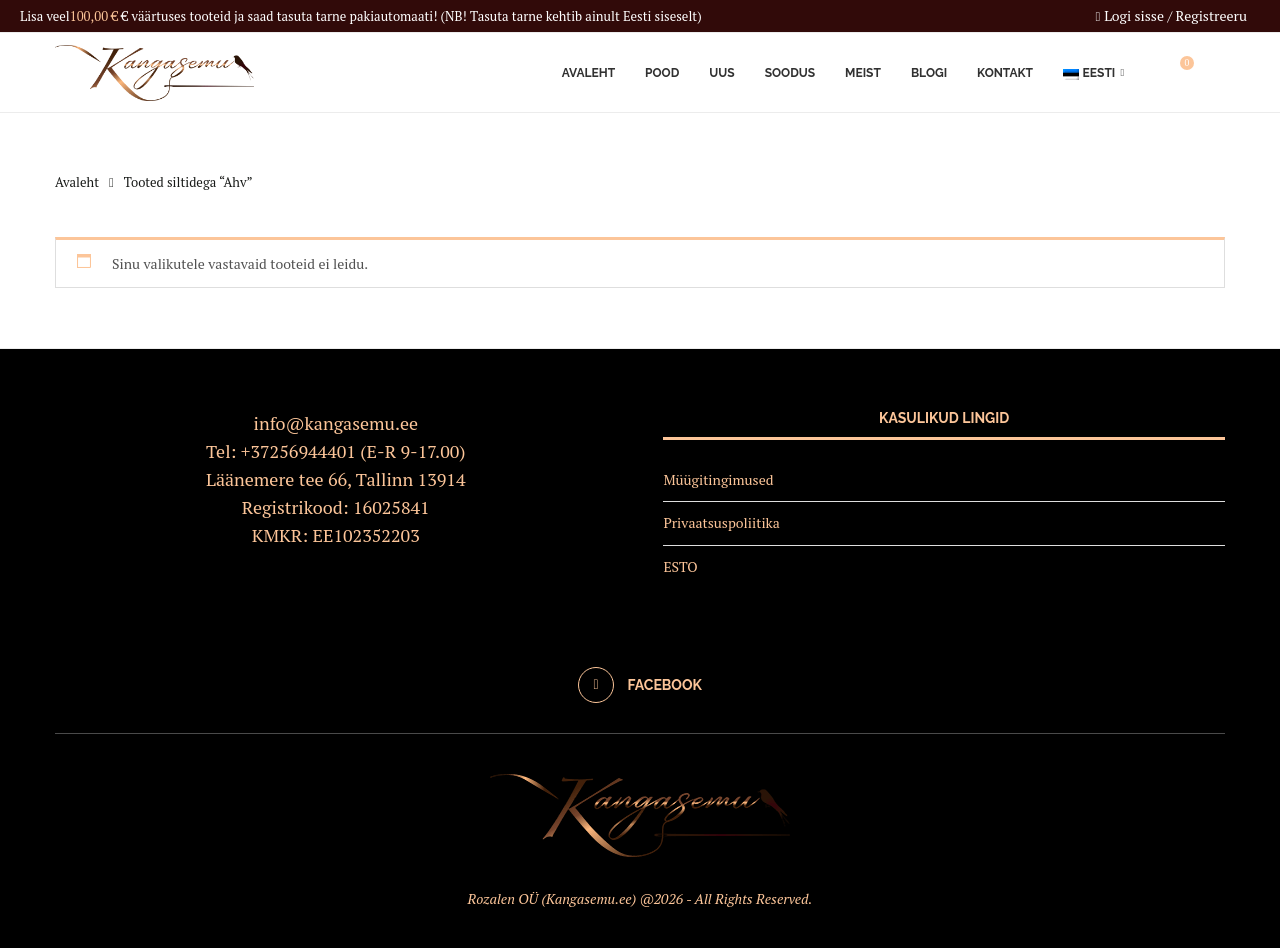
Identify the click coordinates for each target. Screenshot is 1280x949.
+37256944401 (298, 451)
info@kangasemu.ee (336, 423)
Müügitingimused (718, 479)
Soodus (790, 73)
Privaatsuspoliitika (721, 523)
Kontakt (1005, 73)
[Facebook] (640, 685)
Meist (863, 73)
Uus (721, 73)
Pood (662, 73)
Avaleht (588, 73)
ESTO (680, 567)
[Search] (1215, 73)
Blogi (929, 73)
